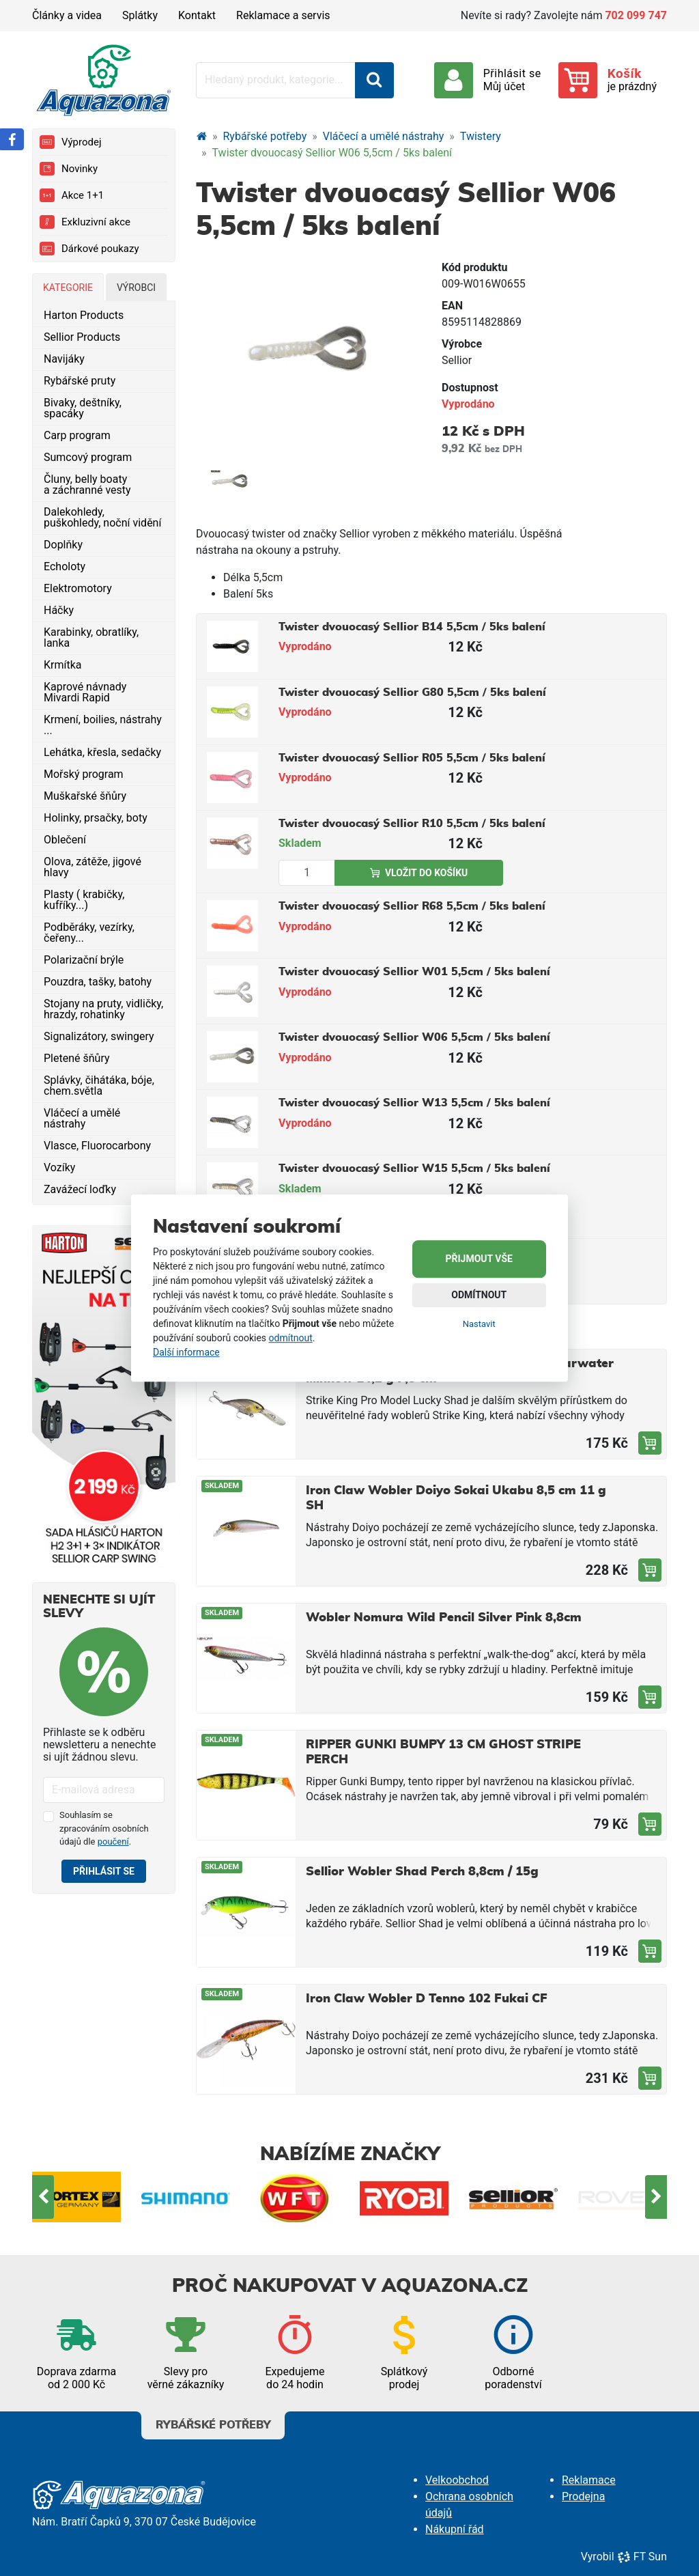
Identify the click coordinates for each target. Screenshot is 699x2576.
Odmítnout (479, 1294)
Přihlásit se (103, 1871)
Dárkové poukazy (89, 248)
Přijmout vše (479, 1258)
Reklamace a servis (283, 15)
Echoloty (64, 566)
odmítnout (291, 1337)
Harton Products (84, 315)
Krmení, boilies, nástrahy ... (103, 725)
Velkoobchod (457, 2480)
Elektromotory (78, 588)
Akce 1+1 (72, 195)
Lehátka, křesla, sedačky (102, 752)
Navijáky (64, 358)
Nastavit (479, 1324)
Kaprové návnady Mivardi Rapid (85, 692)
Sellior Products (82, 337)
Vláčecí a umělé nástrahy (82, 1118)
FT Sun (642, 2556)
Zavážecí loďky (80, 1189)
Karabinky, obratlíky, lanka (91, 637)
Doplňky (63, 544)
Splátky (140, 15)
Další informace (186, 1352)
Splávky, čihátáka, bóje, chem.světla (99, 1085)
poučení (113, 1841)
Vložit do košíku (419, 872)
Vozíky (59, 1167)
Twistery (480, 136)
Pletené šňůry (77, 1058)
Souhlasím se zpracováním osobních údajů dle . (104, 1828)
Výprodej (70, 142)
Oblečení (65, 839)
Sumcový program (88, 457)
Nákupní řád (454, 2529)
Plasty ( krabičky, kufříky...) (84, 900)
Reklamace (589, 2480)
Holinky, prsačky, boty (95, 817)
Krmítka (63, 664)
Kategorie (68, 287)
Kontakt (197, 15)
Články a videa (67, 15)
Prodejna (583, 2496)
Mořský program (84, 774)
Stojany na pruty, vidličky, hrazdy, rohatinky (103, 1009)
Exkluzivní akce (85, 222)
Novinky (69, 169)
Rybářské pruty (79, 380)
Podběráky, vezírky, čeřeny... (89, 932)
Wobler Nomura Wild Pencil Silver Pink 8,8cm (444, 1618)
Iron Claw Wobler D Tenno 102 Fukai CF (426, 1999)
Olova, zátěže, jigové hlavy (92, 867)
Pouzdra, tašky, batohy (98, 981)
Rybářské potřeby (265, 136)
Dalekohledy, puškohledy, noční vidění (102, 517)
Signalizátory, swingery (99, 1036)
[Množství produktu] (307, 873)
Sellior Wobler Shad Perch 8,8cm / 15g (422, 1872)
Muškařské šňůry (85, 795)
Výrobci (136, 287)
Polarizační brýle (84, 959)
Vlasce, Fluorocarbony (97, 1145)
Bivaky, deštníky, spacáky (83, 408)
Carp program (77, 435)
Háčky (59, 610)
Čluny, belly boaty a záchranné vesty (87, 484)
